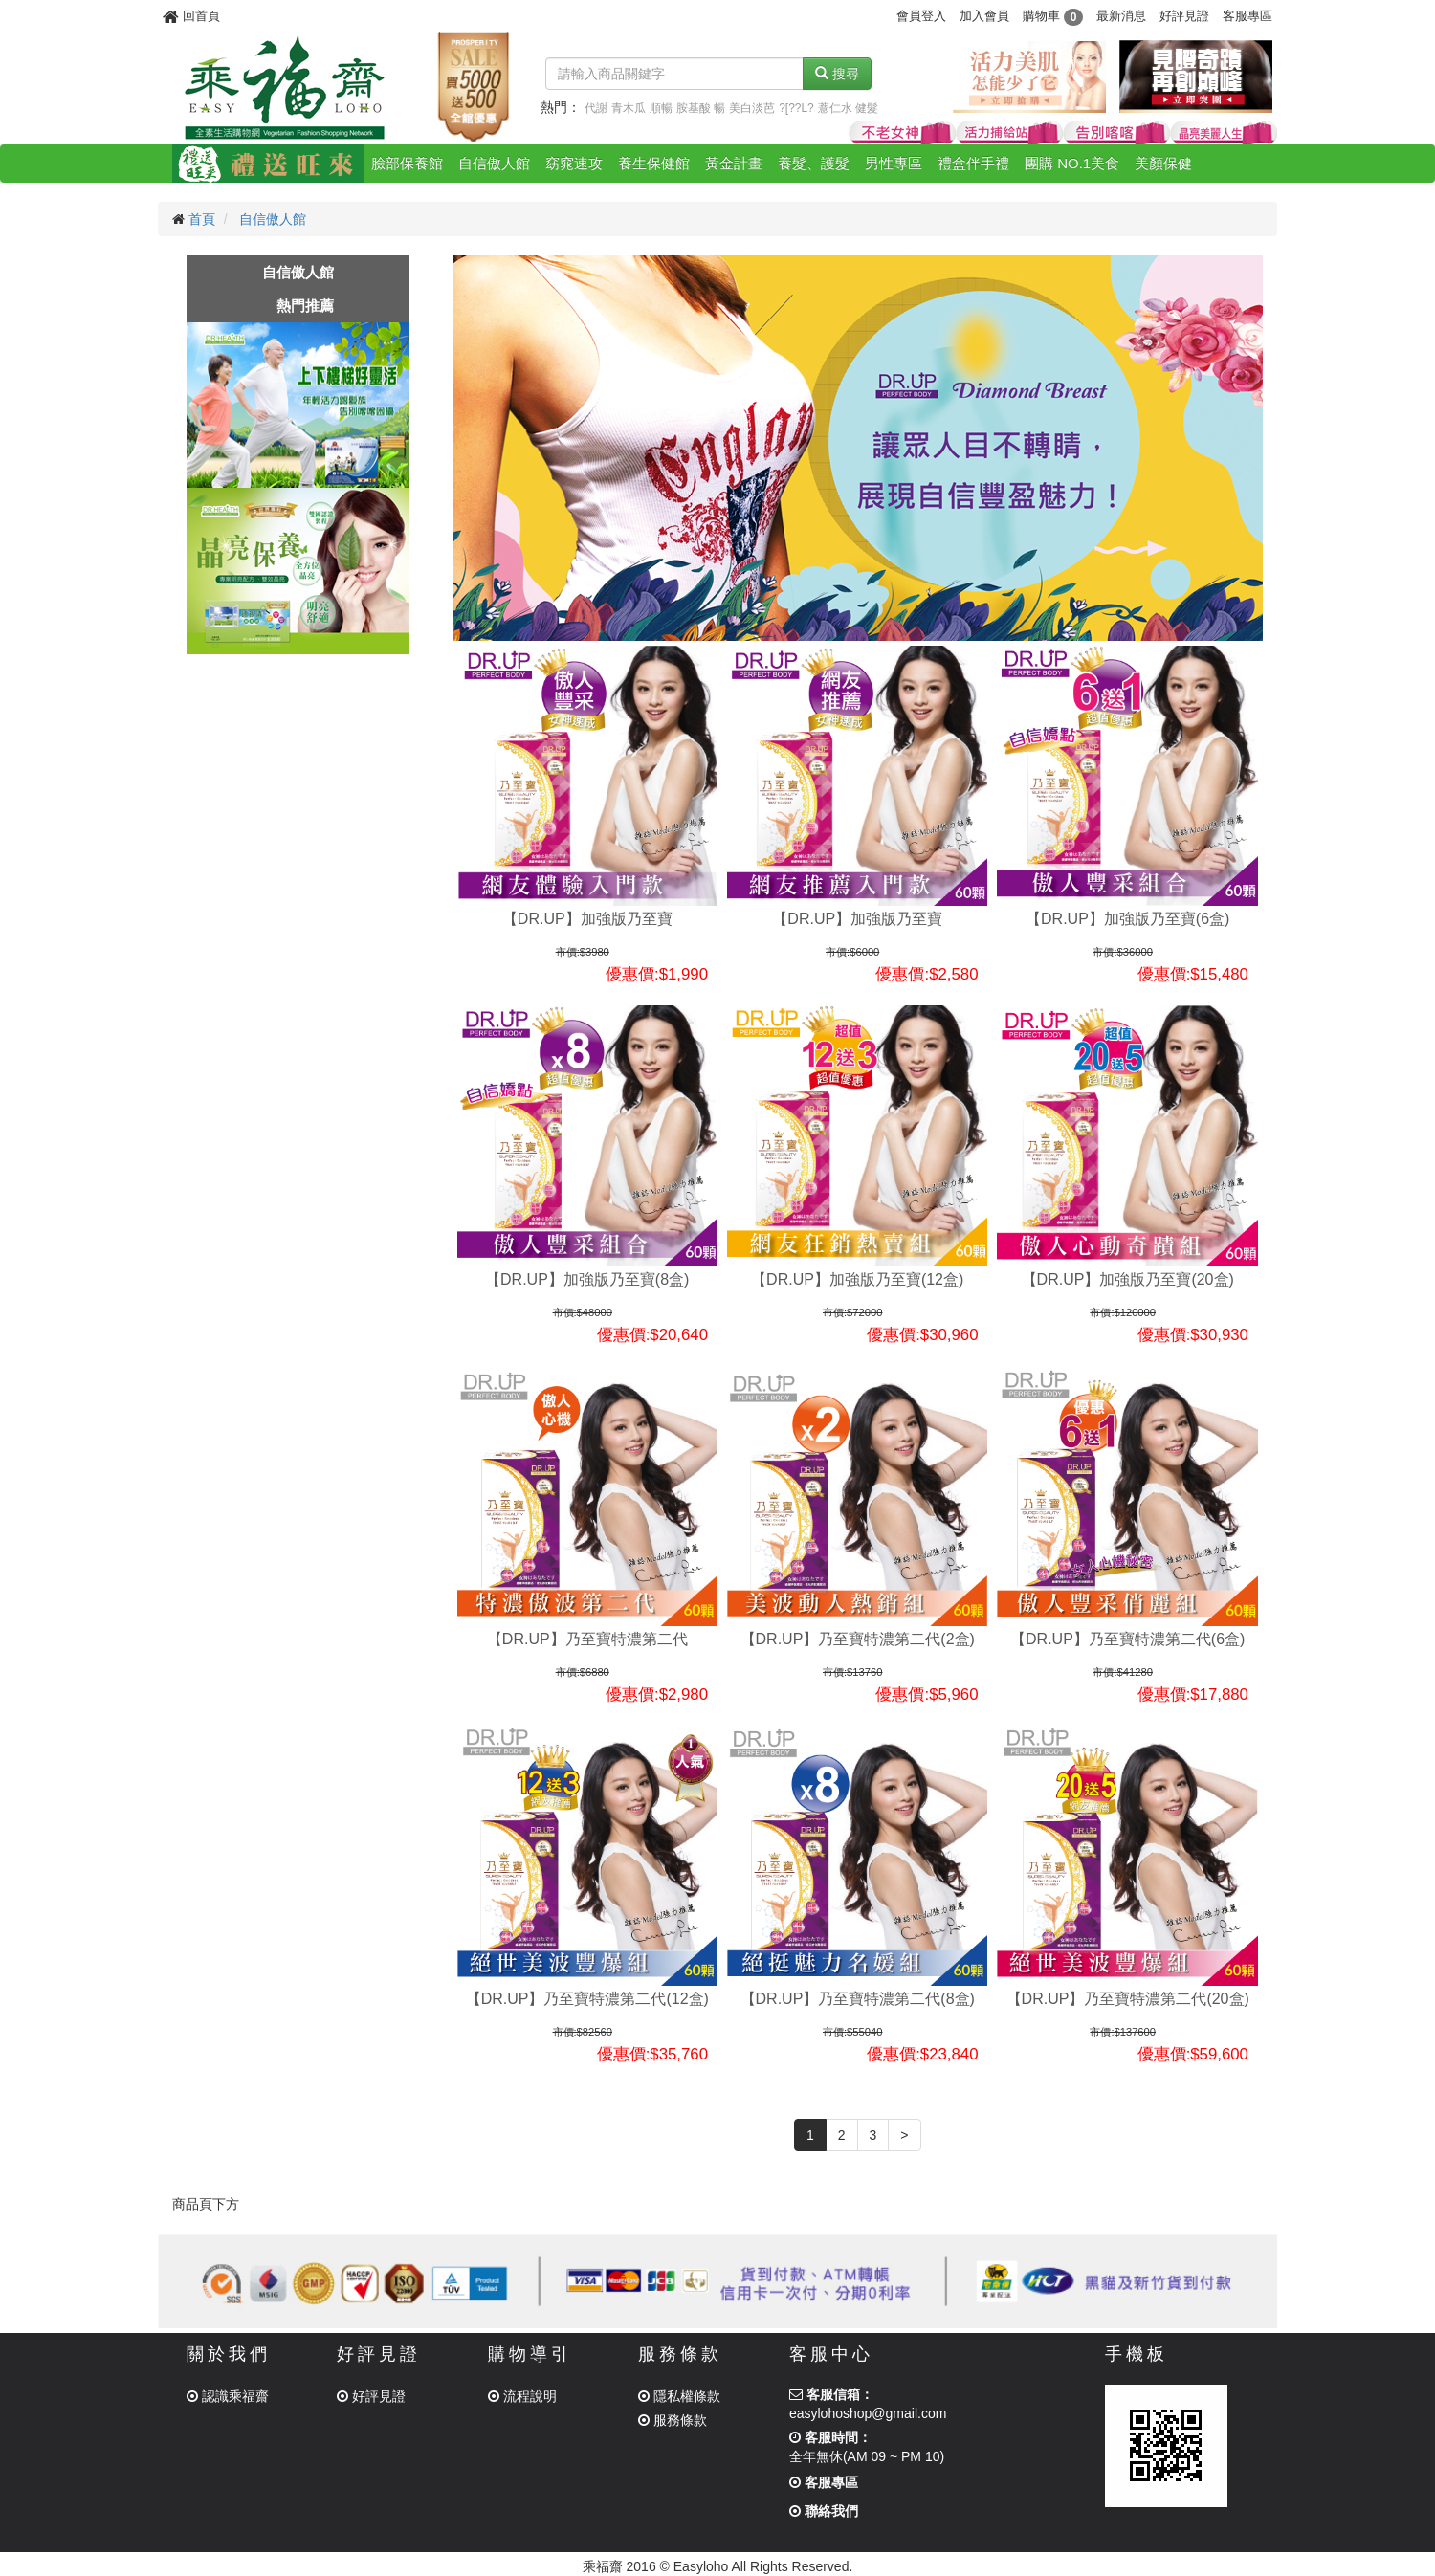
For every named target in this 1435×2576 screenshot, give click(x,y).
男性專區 (893, 163)
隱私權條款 (679, 2396)
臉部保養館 (407, 163)
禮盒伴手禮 (973, 163)
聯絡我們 (823, 2511)
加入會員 (984, 16)
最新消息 (1121, 16)
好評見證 (1184, 16)
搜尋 (837, 73)
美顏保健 (1163, 163)
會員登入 (921, 16)
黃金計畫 (733, 163)
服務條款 (672, 2420)
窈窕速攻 (574, 163)
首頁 (201, 219)
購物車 (1053, 16)
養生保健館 (654, 163)
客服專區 (1247, 16)
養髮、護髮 (814, 163)
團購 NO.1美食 (1072, 163)
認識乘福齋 (228, 2396)
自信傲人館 (494, 163)
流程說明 (522, 2396)
